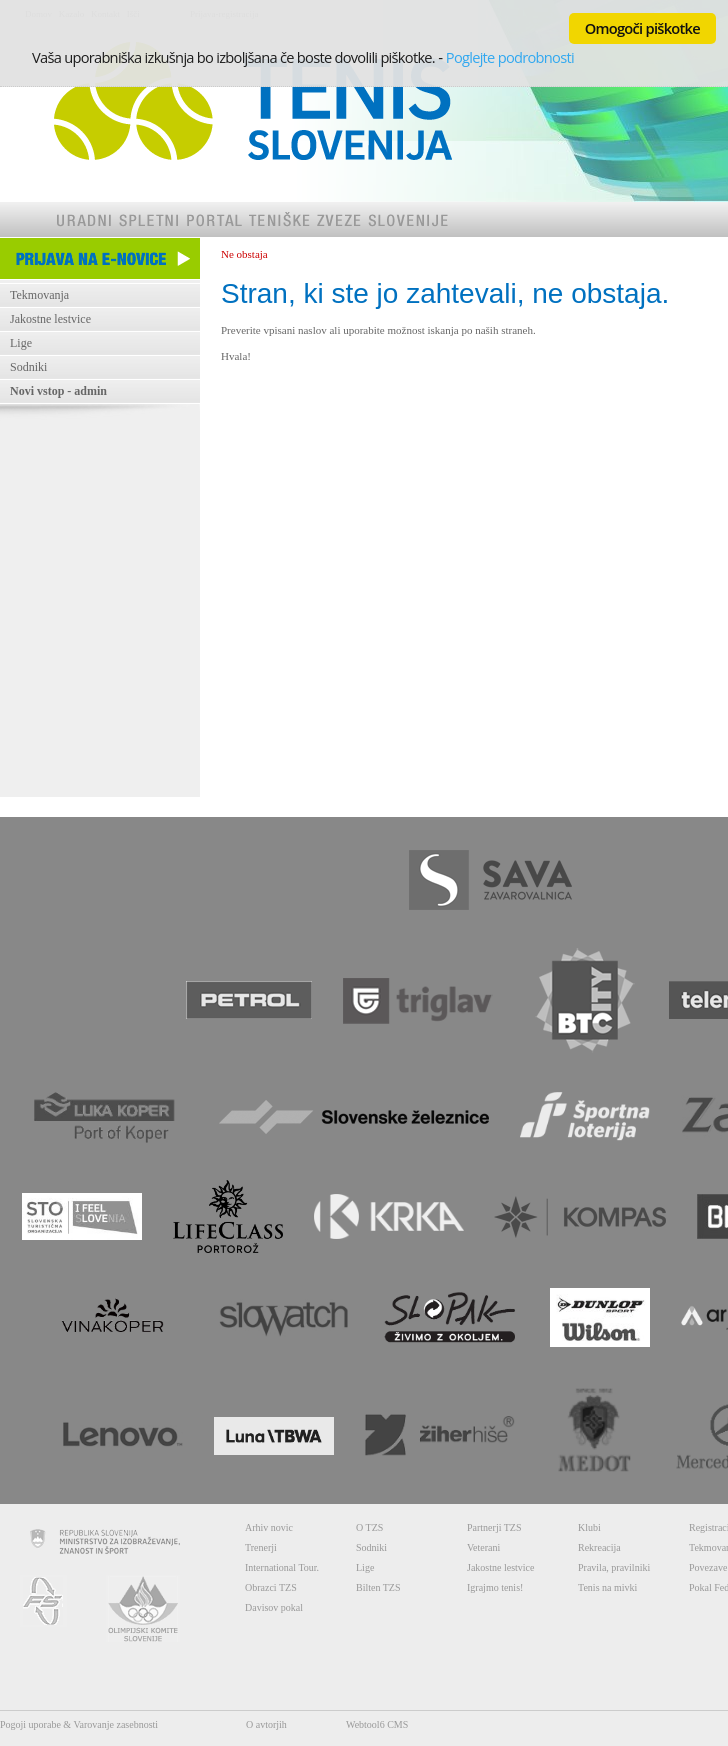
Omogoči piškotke (642, 28)
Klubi (589, 1527)
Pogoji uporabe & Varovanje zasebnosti (79, 1724)
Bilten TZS (378, 1587)
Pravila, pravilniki (614, 1567)
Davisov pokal (274, 1607)
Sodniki (28, 367)
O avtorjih (266, 1724)
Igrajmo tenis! (495, 1587)
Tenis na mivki (607, 1587)
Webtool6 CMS (377, 1724)
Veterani (483, 1547)
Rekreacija (599, 1547)
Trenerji (261, 1547)
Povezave (708, 1567)
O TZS (369, 1527)
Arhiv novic (269, 1527)
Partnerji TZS (494, 1527)
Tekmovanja (39, 295)
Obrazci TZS (271, 1587)
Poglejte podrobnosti (510, 57)
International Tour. (282, 1567)
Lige (21, 343)
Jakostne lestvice (50, 319)
